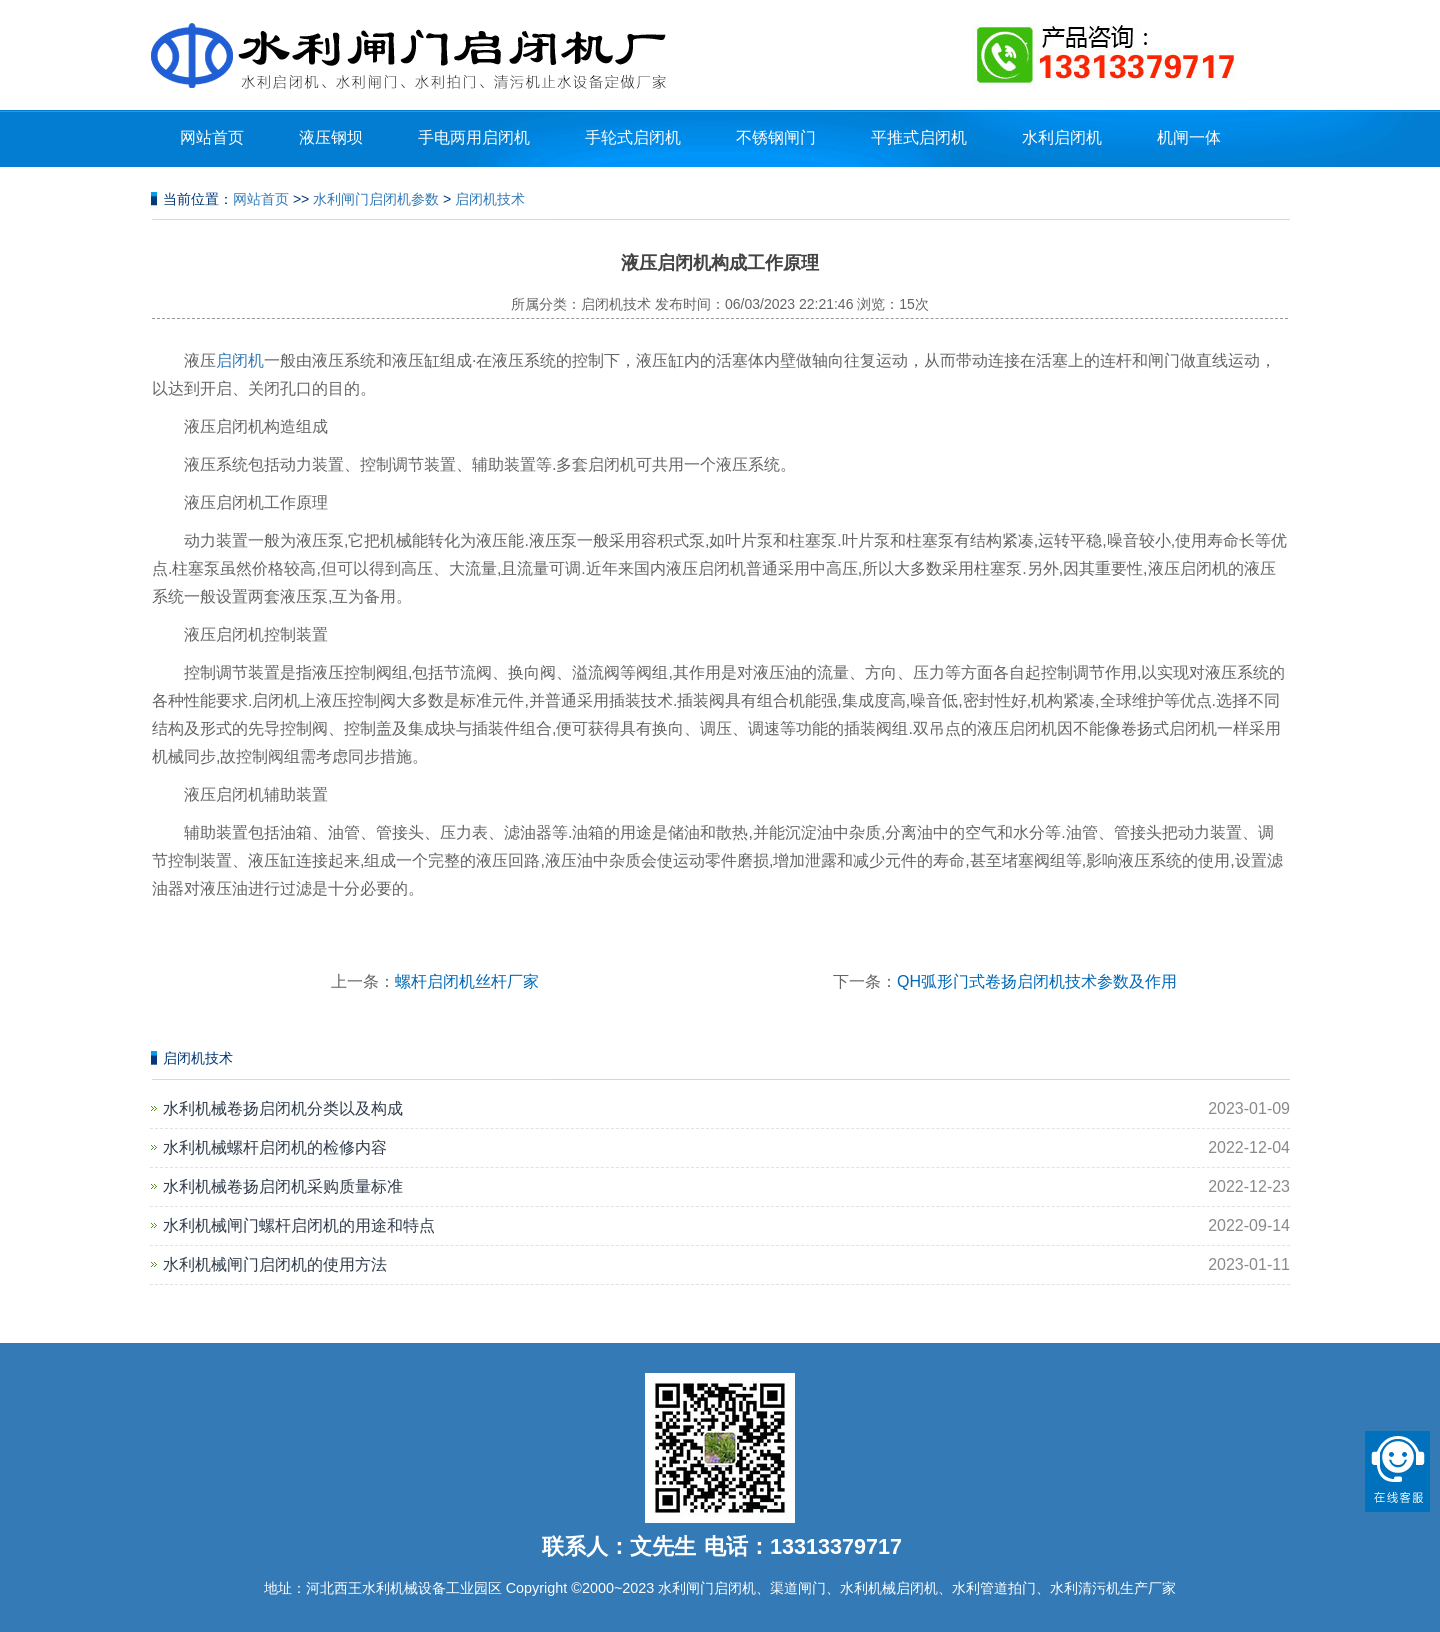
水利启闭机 (1062, 137)
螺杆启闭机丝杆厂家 (467, 981)
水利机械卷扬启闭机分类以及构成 (283, 1108)
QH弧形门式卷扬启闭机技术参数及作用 (1037, 981)
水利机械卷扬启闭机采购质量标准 (283, 1186)
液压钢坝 (331, 137)
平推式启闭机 (919, 137)
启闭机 (240, 360)
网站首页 (212, 137)
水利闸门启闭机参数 (376, 199)
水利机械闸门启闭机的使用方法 (275, 1264)
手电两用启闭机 (474, 137)
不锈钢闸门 (776, 137)
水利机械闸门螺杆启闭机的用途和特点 (299, 1225)
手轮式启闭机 (633, 137)
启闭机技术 (490, 199)
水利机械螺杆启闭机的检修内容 (275, 1147)
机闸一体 (1189, 137)
